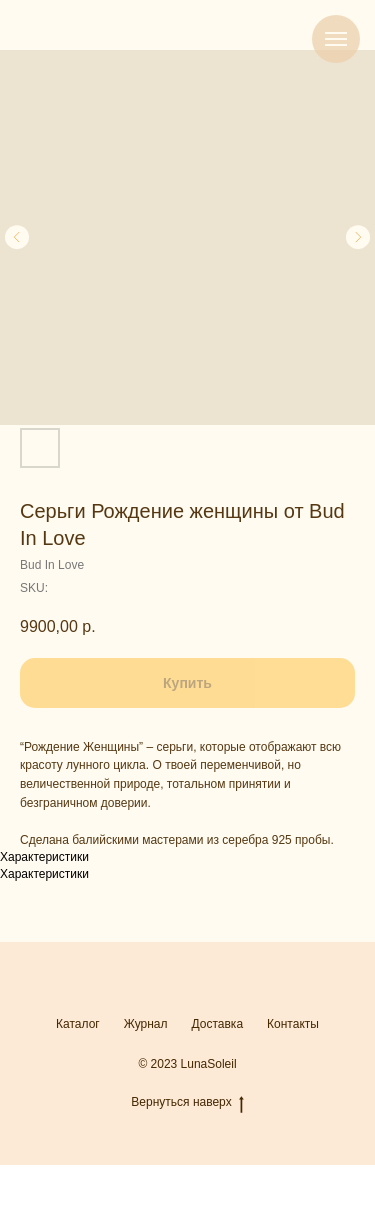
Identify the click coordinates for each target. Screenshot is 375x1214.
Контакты (293, 1024)
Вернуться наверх (187, 1102)
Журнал (146, 1024)
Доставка (218, 1024)
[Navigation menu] (336, 39)
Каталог (78, 1024)
